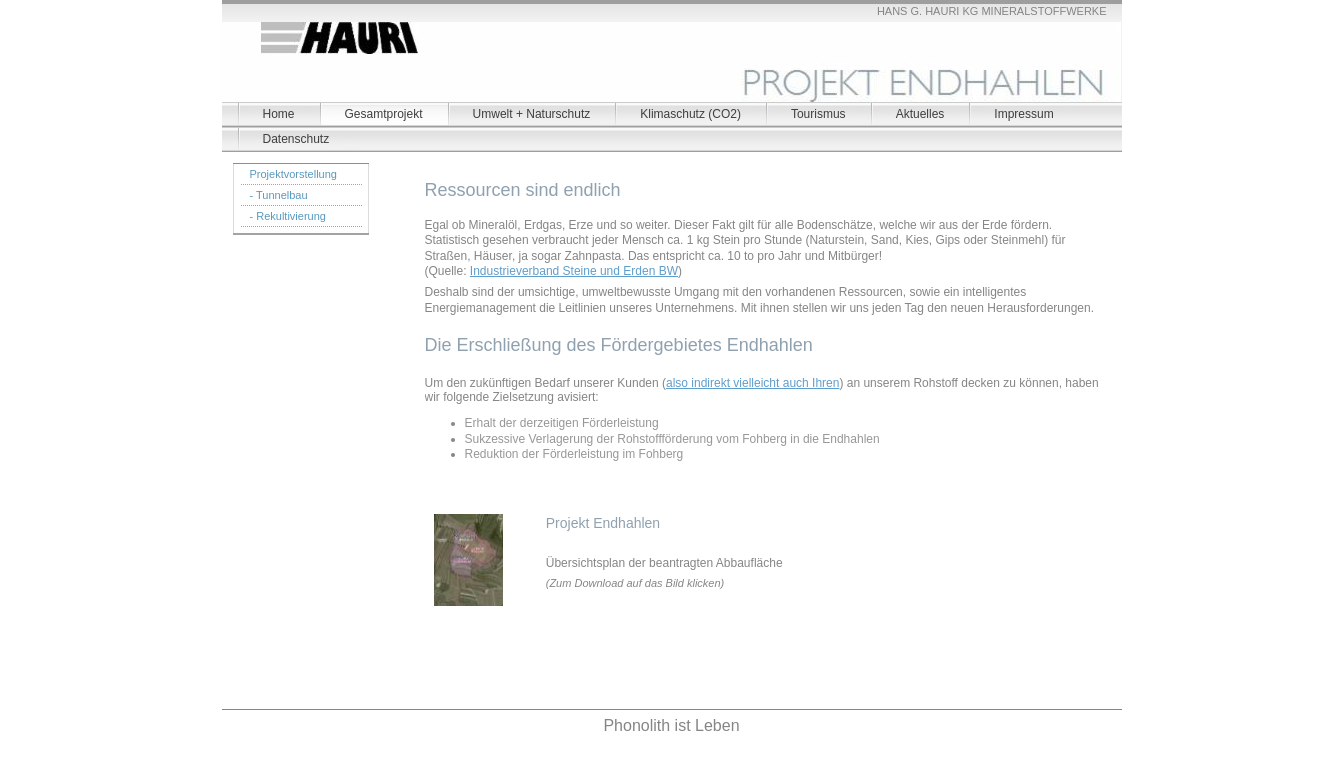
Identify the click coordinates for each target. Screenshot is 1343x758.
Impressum (1023, 114)
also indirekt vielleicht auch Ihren (752, 383)
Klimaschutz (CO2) (690, 114)
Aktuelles (920, 114)
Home (279, 114)
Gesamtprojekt (384, 114)
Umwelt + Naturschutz (532, 114)
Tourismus (818, 114)
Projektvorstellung (293, 174)
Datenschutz (296, 139)
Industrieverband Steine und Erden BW (574, 271)
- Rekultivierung (288, 216)
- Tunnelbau (279, 195)
